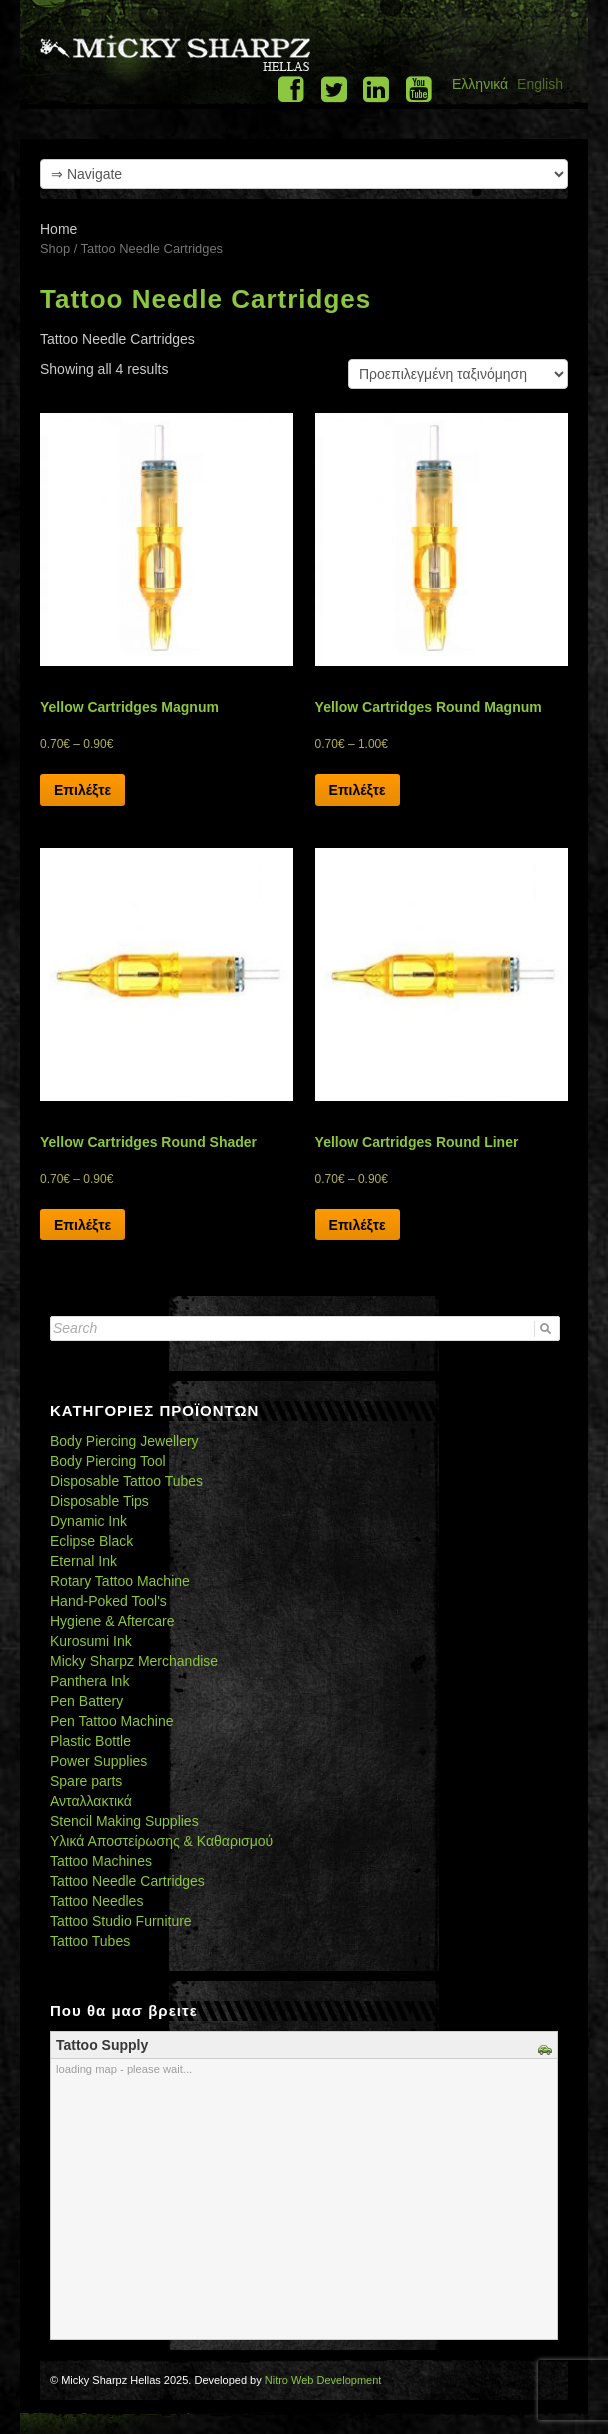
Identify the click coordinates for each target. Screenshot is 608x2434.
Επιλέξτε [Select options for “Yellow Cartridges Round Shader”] (82, 1225)
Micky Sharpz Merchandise (134, 1661)
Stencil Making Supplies (124, 1821)
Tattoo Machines (101, 1861)
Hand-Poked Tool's (108, 1601)
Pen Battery (86, 1701)
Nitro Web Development (323, 2380)
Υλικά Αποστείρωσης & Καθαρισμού (161, 1841)
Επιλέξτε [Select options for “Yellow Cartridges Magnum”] (82, 790)
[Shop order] (458, 374)
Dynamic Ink (88, 1521)
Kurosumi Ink (91, 1641)
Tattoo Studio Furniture (121, 1921)
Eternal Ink (83, 1561)
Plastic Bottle (90, 1741)
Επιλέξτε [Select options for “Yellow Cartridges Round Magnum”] (357, 790)
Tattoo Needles (96, 1901)
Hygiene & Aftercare (112, 1621)
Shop (55, 248)
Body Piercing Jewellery (124, 1441)
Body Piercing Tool (108, 1461)
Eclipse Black (91, 1541)
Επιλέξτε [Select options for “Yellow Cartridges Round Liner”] (357, 1225)
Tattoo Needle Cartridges (127, 1881)
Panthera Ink (89, 1681)
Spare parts (86, 1781)
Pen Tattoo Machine (112, 1721)
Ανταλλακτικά (91, 1801)
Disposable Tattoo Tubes (126, 1481)
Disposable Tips (99, 1501)
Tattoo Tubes (90, 1941)
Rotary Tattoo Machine (120, 1581)
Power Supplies (98, 1761)
